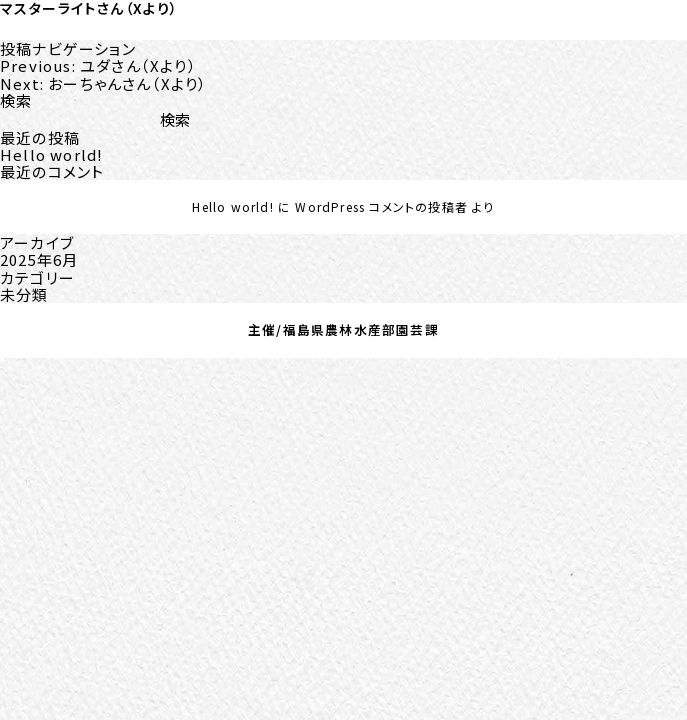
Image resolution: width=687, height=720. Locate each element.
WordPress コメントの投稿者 (381, 206)
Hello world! (51, 154)
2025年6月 (39, 259)
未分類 (24, 294)
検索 (16, 100)
